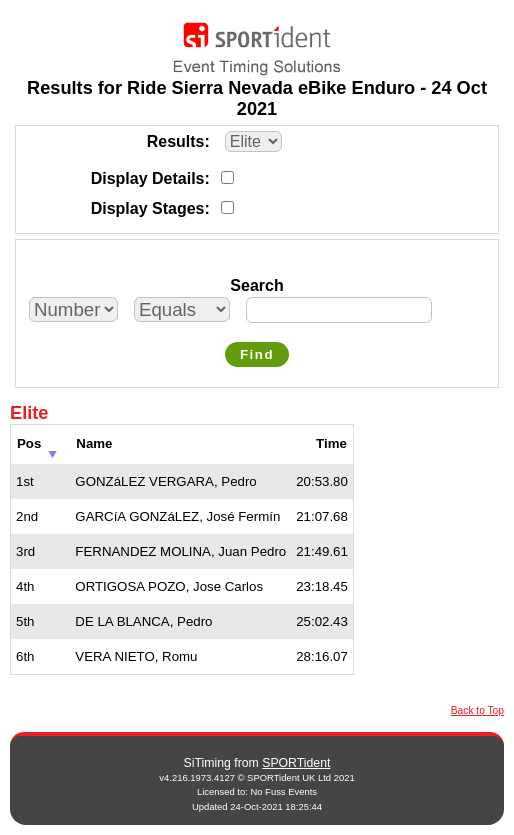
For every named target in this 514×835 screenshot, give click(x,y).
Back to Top (477, 710)
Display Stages (148, 208)
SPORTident (296, 763)
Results (176, 141)
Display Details (148, 178)
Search (256, 285)
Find (257, 354)
